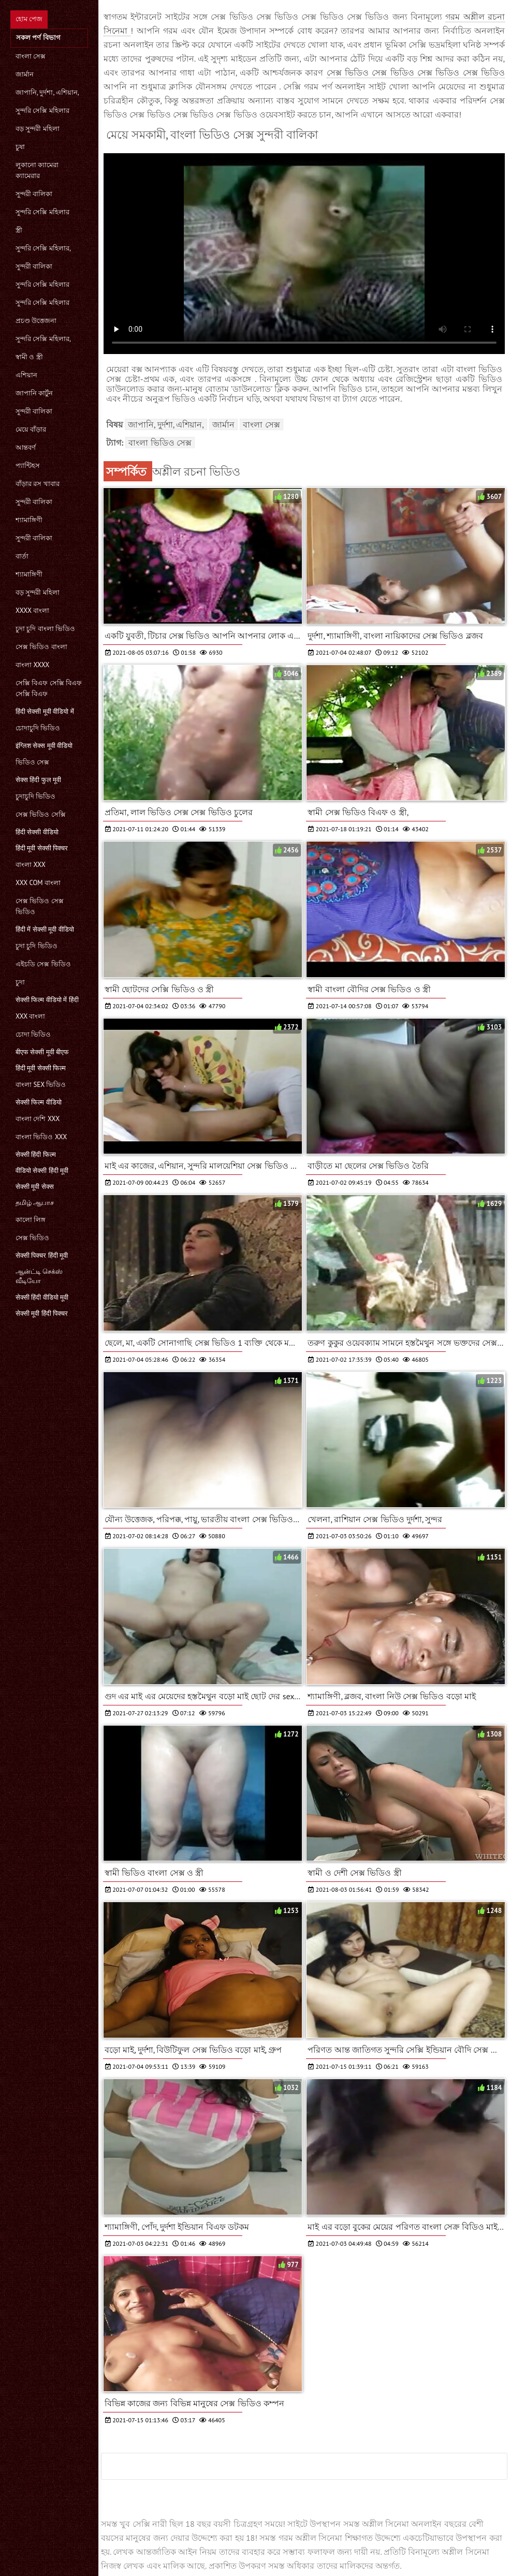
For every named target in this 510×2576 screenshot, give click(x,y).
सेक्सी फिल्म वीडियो (39, 1102)
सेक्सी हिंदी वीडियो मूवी (42, 1297)
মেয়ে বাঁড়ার (31, 429)
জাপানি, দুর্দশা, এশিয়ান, (47, 92)
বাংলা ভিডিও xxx (41, 1136)
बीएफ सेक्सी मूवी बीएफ (42, 1052)
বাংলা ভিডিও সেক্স (160, 442)
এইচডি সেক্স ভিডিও (43, 964)
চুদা (20, 982)
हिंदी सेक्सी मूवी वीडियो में (45, 711)
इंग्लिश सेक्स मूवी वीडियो (44, 745)
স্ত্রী (19, 230)
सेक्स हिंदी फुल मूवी (38, 779)
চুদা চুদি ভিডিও (36, 945)
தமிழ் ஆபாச (35, 1202)
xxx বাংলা (30, 1016)
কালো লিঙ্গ (31, 1219)
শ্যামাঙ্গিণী (29, 520)
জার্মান (25, 74)
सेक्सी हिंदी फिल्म (36, 1154)
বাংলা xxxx (32, 664)
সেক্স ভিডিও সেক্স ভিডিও (40, 906)
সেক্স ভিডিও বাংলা (41, 646)
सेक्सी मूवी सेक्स (35, 1186)
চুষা (20, 146)
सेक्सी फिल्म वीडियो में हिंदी (47, 999)
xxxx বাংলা (32, 610)
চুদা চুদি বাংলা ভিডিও (45, 628)
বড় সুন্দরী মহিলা (38, 128)
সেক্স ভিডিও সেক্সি (41, 814)
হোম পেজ (29, 18)
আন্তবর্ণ (26, 447)
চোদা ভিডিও (33, 1034)
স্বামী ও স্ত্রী (29, 356)
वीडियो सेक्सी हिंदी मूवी (42, 1170)
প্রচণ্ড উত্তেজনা (36, 320)
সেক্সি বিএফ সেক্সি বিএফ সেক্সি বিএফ (49, 688)
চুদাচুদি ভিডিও (35, 796)
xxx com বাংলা (38, 882)
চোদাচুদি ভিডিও (38, 728)
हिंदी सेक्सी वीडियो (37, 832)
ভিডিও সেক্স (32, 762)
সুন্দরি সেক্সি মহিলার (42, 110)
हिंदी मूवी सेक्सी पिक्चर (42, 848)
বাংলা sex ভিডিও (41, 1084)
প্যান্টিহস (28, 465)
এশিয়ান (26, 375)
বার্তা (22, 556)
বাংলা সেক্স (31, 56)
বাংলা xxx (31, 864)
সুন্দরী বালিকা (34, 193)
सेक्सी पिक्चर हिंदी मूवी (42, 1255)
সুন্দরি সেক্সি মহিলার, (43, 248)
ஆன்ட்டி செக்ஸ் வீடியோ (39, 1276)
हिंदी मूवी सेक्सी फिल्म (41, 1068)
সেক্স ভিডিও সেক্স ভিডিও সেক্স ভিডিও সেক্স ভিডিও (416, 72)
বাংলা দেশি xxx (38, 1118)
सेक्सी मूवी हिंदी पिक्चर (42, 1313)
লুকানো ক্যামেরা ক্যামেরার (37, 170)
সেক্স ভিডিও (32, 1237)
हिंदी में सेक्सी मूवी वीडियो (45, 929)
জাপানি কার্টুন (34, 393)
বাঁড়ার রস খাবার (38, 483)
